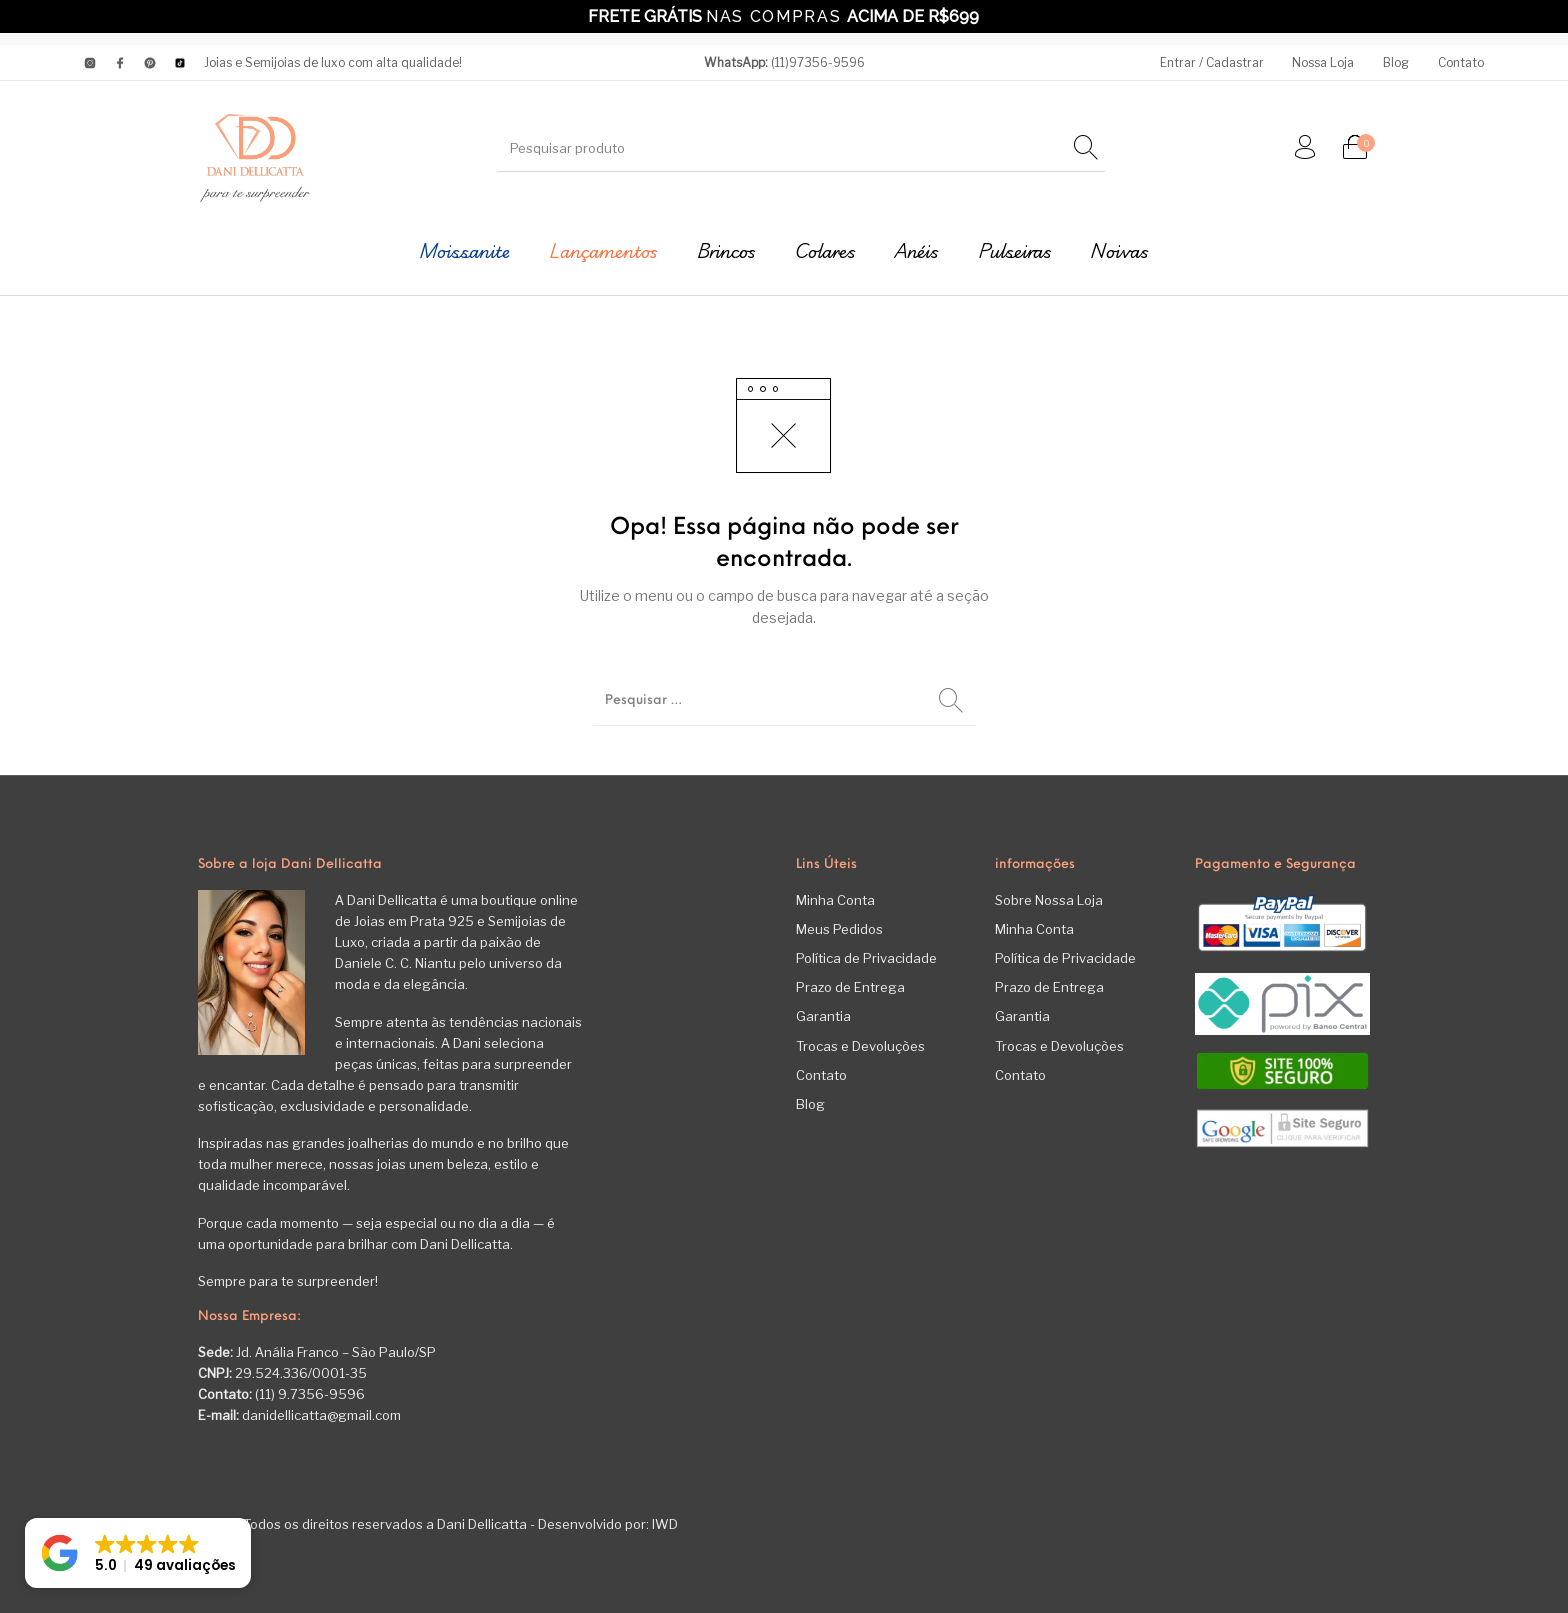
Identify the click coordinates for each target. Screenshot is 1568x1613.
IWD (663, 1524)
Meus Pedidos (839, 929)
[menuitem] (1211, 63)
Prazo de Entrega (850, 987)
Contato (821, 1075)
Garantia (823, 1016)
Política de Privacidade (866, 958)
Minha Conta (835, 900)
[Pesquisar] (1085, 148)
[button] (138, 1553)
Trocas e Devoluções (860, 1046)
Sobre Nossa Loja (1049, 900)
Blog (810, 1104)
